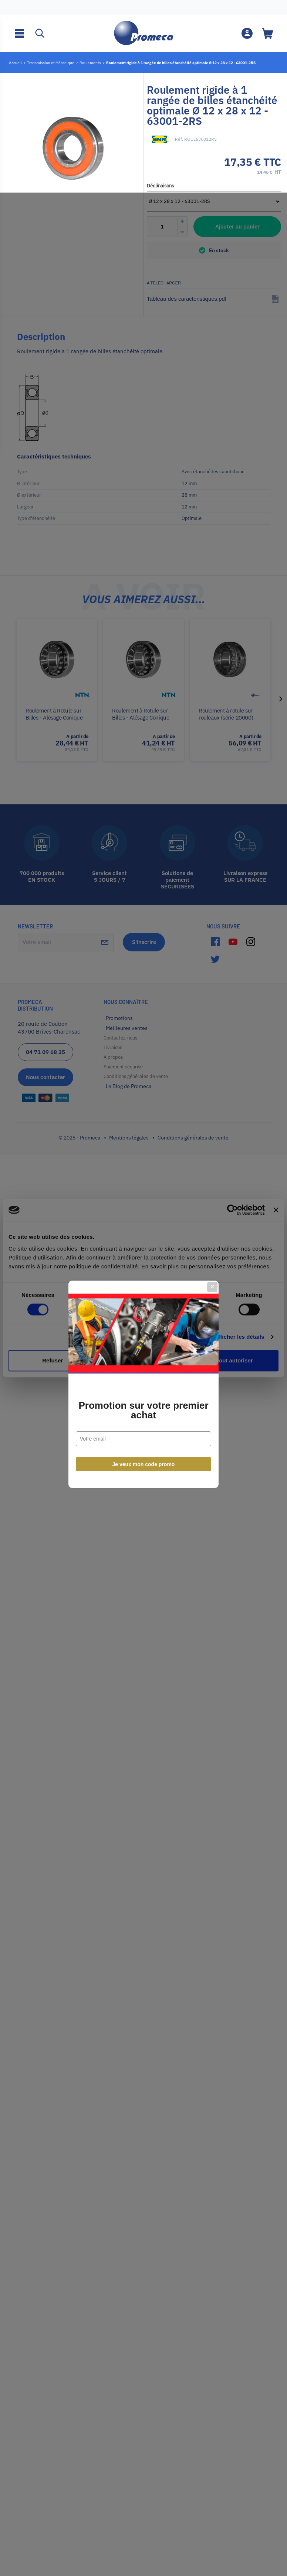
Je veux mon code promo (143, 1368)
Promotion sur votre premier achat (143, 1314)
